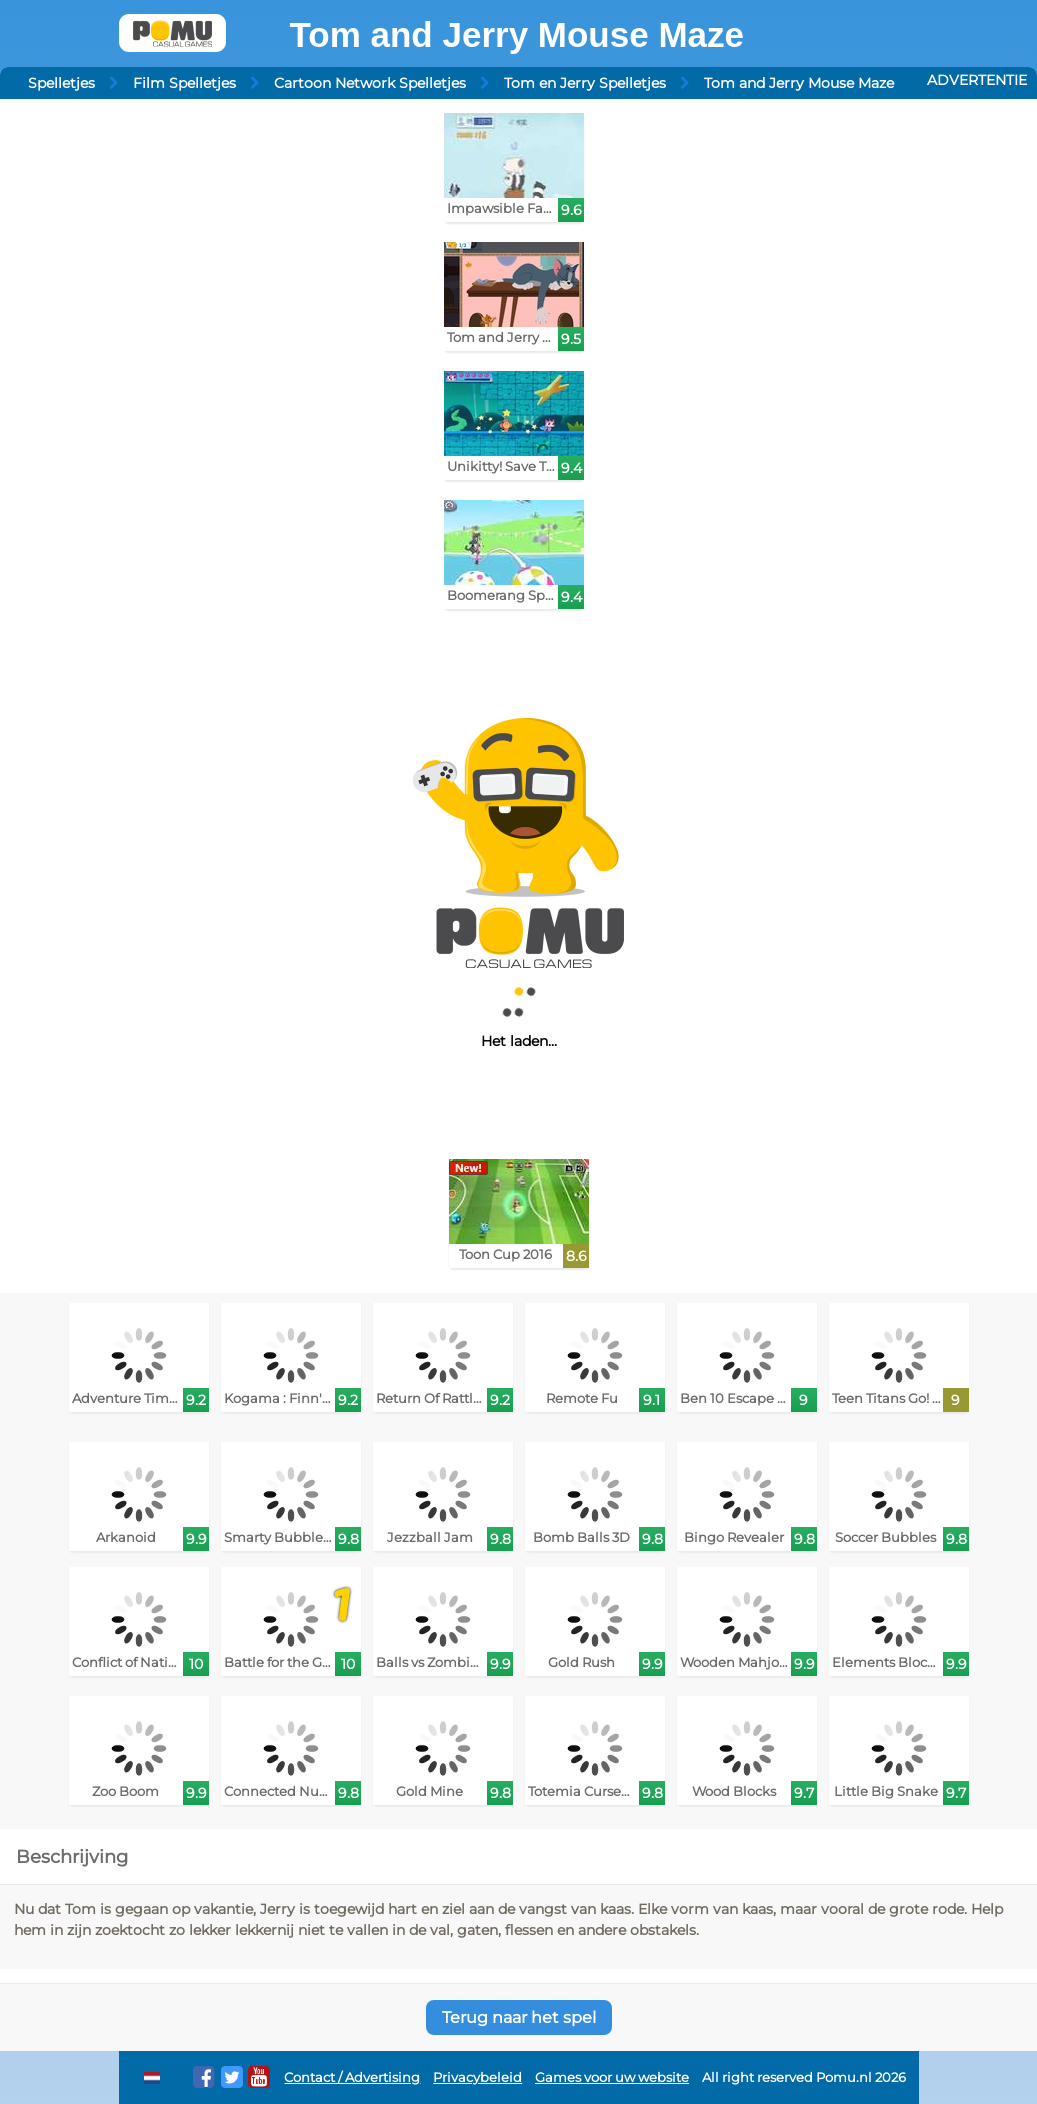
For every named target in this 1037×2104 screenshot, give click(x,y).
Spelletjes (61, 83)
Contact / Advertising (352, 2077)
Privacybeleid (477, 2077)
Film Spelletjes (184, 83)
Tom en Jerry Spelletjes (585, 83)
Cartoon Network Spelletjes (370, 83)
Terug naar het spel (519, 2017)
